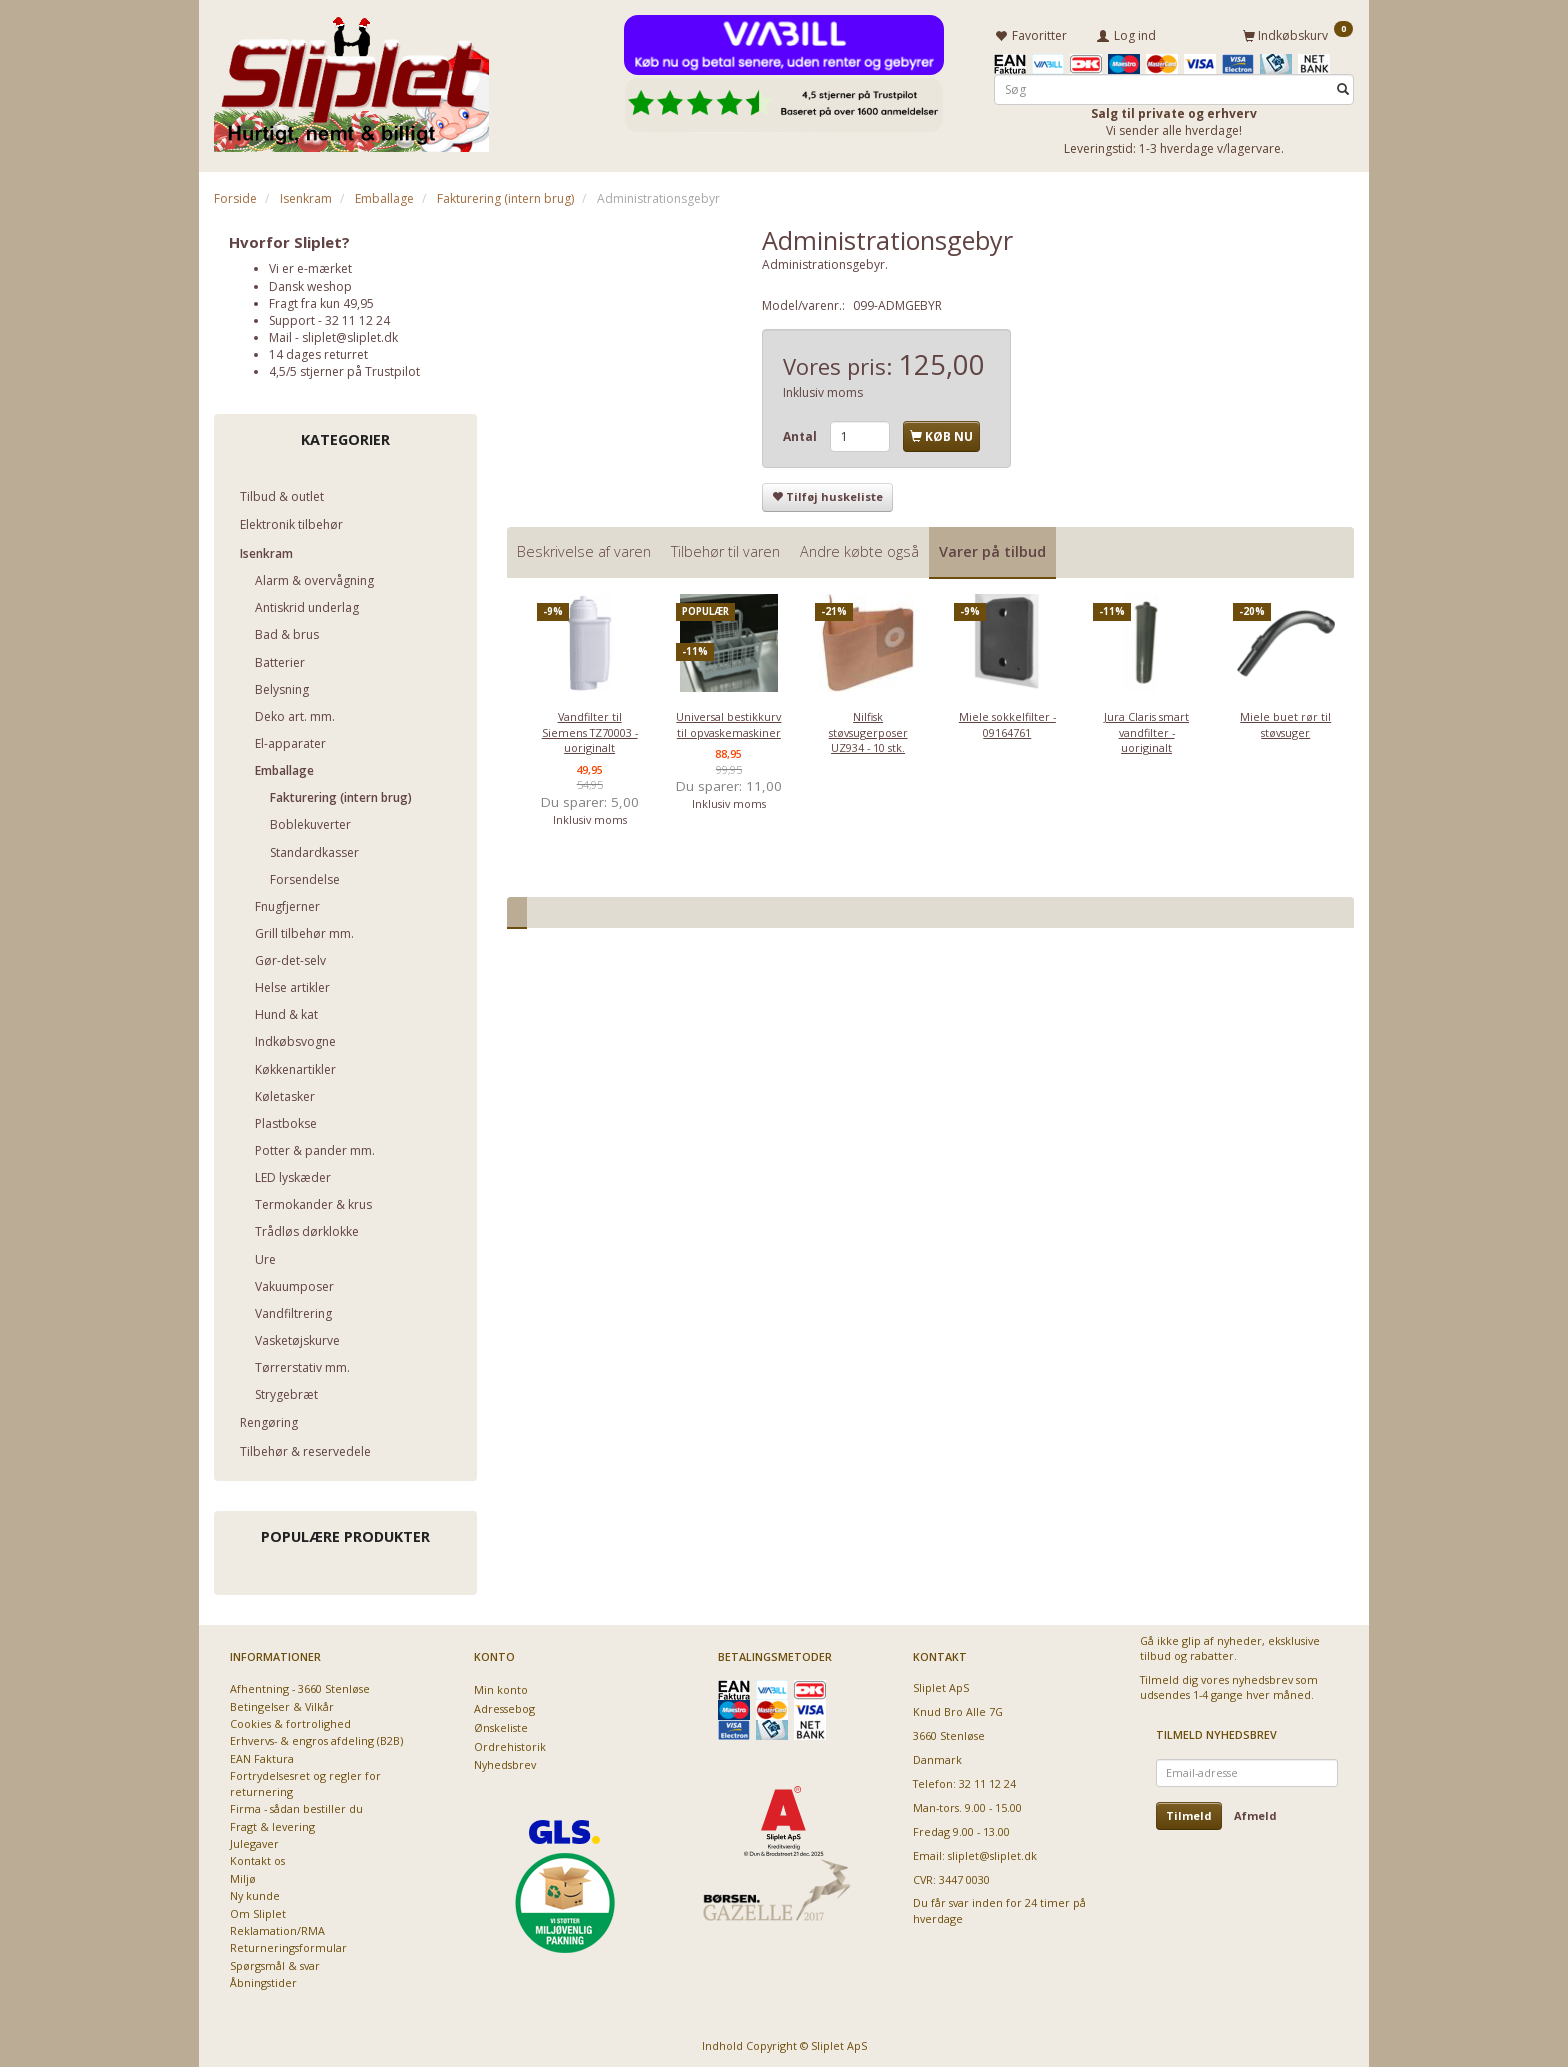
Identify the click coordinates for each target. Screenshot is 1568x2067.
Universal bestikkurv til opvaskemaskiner (728, 721)
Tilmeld (1189, 1812)
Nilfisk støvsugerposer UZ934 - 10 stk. (868, 729)
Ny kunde (255, 1893)
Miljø (243, 1875)
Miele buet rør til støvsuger (1285, 721)
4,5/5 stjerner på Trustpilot (344, 368)
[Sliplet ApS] (351, 77)
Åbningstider (263, 1980)
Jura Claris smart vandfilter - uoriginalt (1146, 729)
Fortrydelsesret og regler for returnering (305, 1781)
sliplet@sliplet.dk (350, 334)
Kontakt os (257, 1858)
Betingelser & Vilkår (282, 1703)
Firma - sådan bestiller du (296, 1805)
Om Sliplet (258, 1910)
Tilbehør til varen (725, 548)
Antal (801, 433)
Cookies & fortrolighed (290, 1720)
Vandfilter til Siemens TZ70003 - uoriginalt (590, 729)
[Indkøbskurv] (1298, 33)
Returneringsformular (288, 1945)
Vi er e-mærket (310, 265)
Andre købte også (859, 548)
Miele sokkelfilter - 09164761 (1007, 721)
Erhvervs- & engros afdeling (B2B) (316, 1738)
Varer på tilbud (992, 548)
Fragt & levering (272, 1823)
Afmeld (1255, 1812)
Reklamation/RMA (277, 1927)
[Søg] (1343, 86)
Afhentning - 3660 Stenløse (300, 1685)
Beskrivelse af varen (584, 548)
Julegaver (254, 1840)
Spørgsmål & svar (275, 1962)
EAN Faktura (262, 1755)
